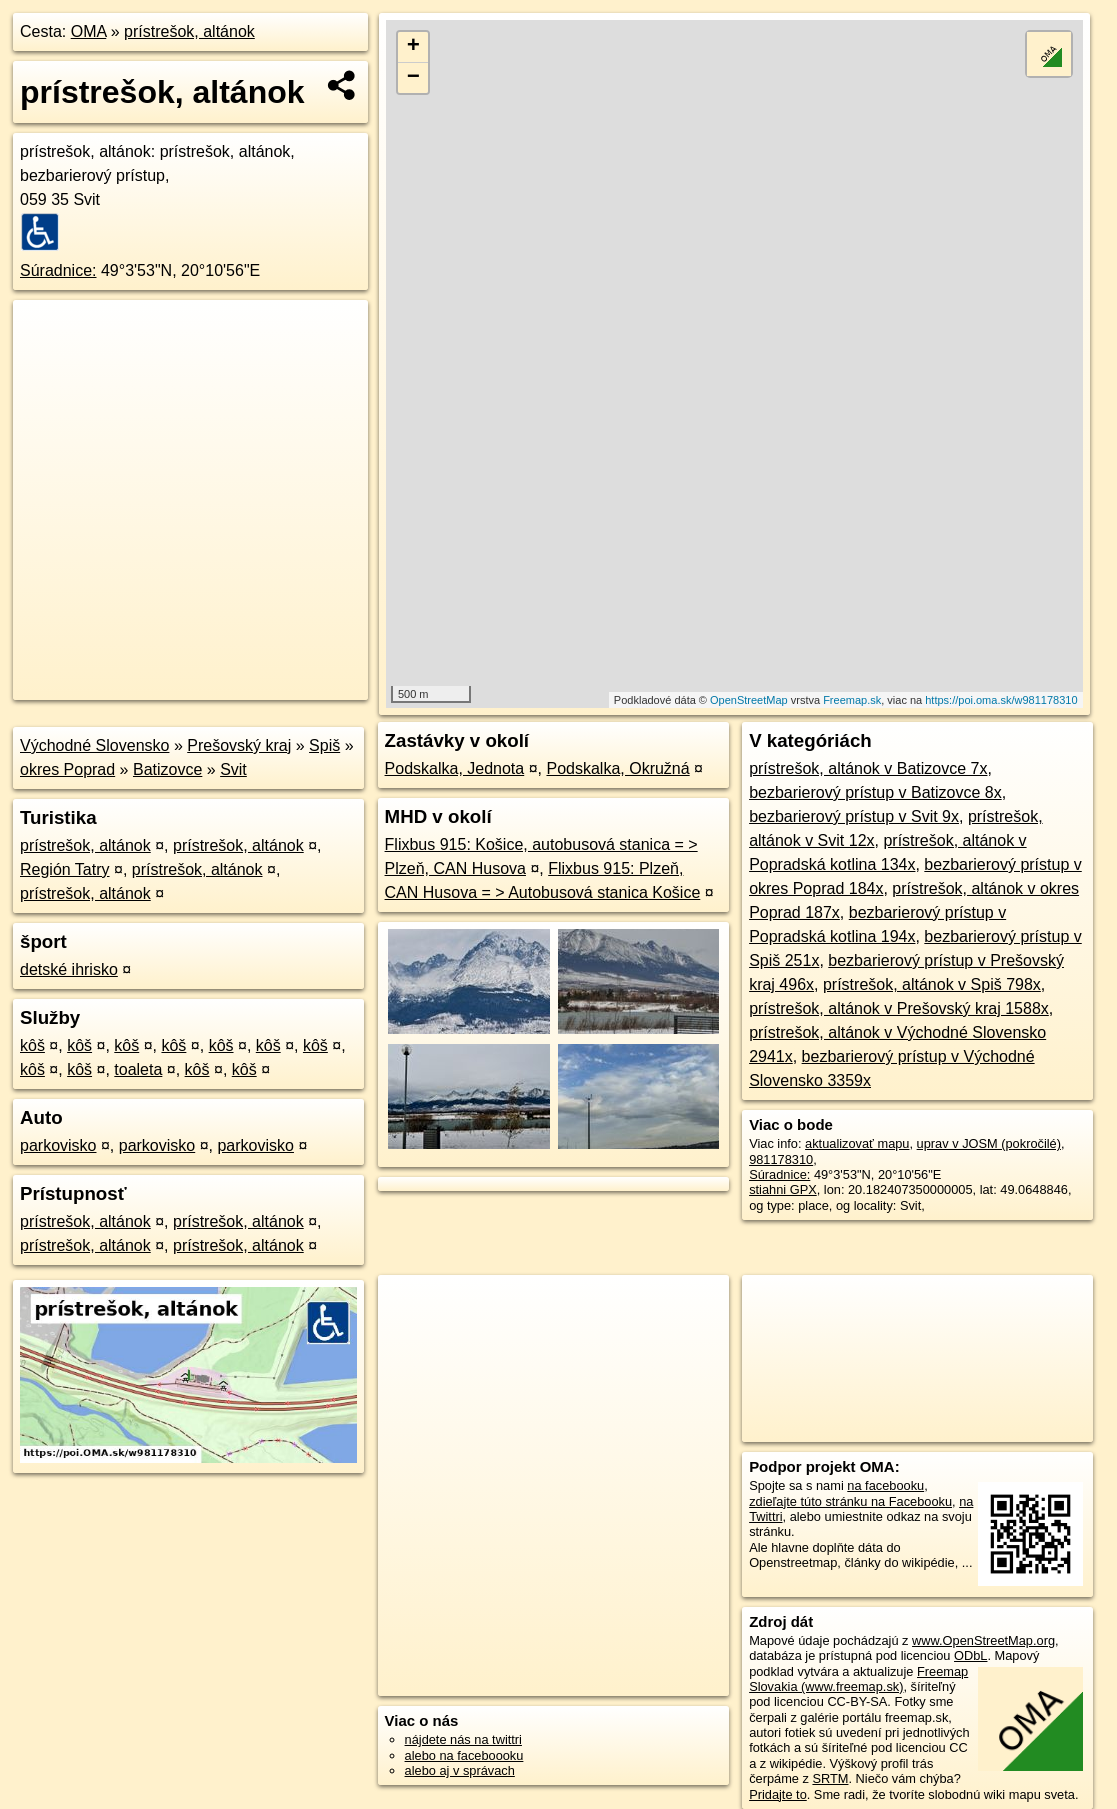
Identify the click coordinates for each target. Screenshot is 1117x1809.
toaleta (138, 1069)
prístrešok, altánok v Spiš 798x (932, 984)
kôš (32, 1045)
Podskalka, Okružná (617, 768)
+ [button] (413, 47)
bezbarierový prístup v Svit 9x (854, 816)
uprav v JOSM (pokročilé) (989, 1143)
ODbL (970, 1655)
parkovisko (58, 1145)
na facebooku (885, 1485)
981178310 (781, 1159)
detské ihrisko (69, 969)
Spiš (324, 745)
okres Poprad (67, 769)
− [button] (413, 78)
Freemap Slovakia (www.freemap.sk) (858, 1679)
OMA (89, 31)
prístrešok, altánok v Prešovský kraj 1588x (899, 1008)
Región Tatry (65, 869)
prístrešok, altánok (189, 31)
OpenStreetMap (749, 700)
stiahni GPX (783, 1189)
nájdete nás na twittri (463, 1739)
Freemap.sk (852, 700)
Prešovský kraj (239, 745)
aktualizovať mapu (857, 1143)
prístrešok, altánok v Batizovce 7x (868, 768)
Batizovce (167, 769)
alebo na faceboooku (464, 1755)
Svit (233, 769)
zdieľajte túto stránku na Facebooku (850, 1501)
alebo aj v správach (460, 1770)
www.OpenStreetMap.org (983, 1640)
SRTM (830, 1778)
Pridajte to (778, 1794)
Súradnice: (58, 270)
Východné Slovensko (94, 745)
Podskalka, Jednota (455, 768)
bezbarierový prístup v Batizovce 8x (875, 792)
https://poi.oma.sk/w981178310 (1001, 700)
